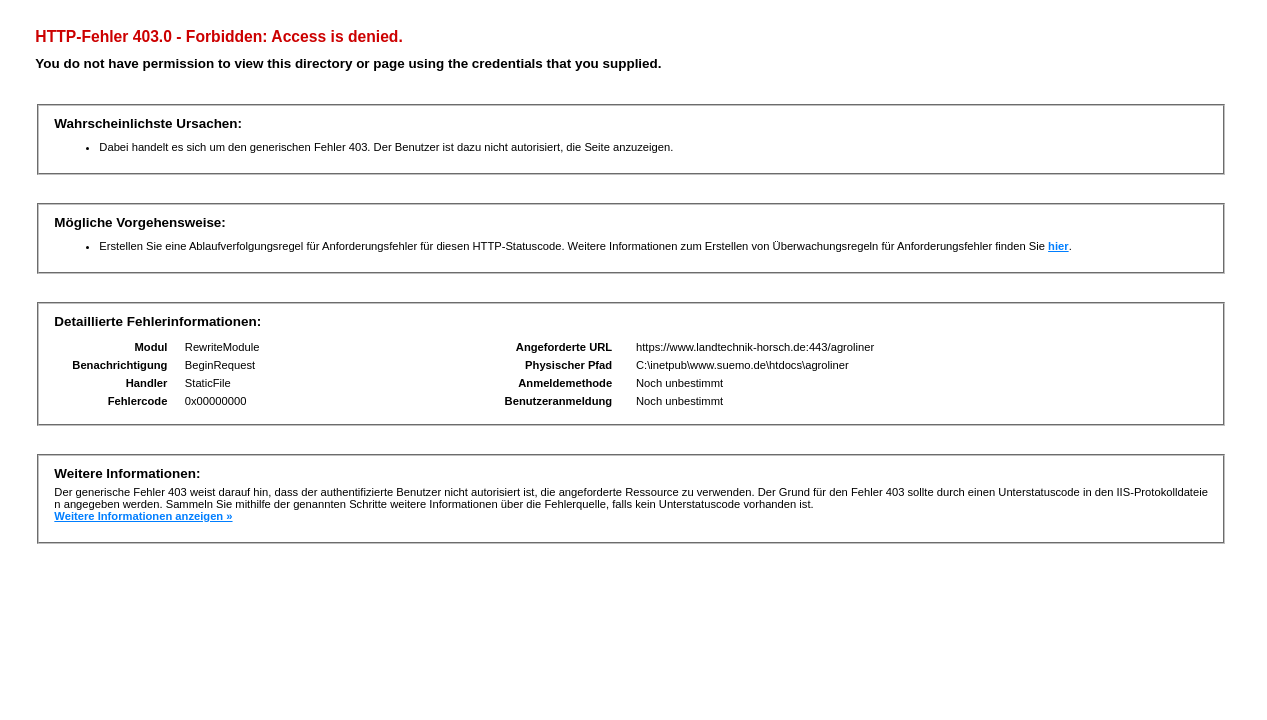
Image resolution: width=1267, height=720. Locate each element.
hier (1058, 246)
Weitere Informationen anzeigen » (143, 516)
